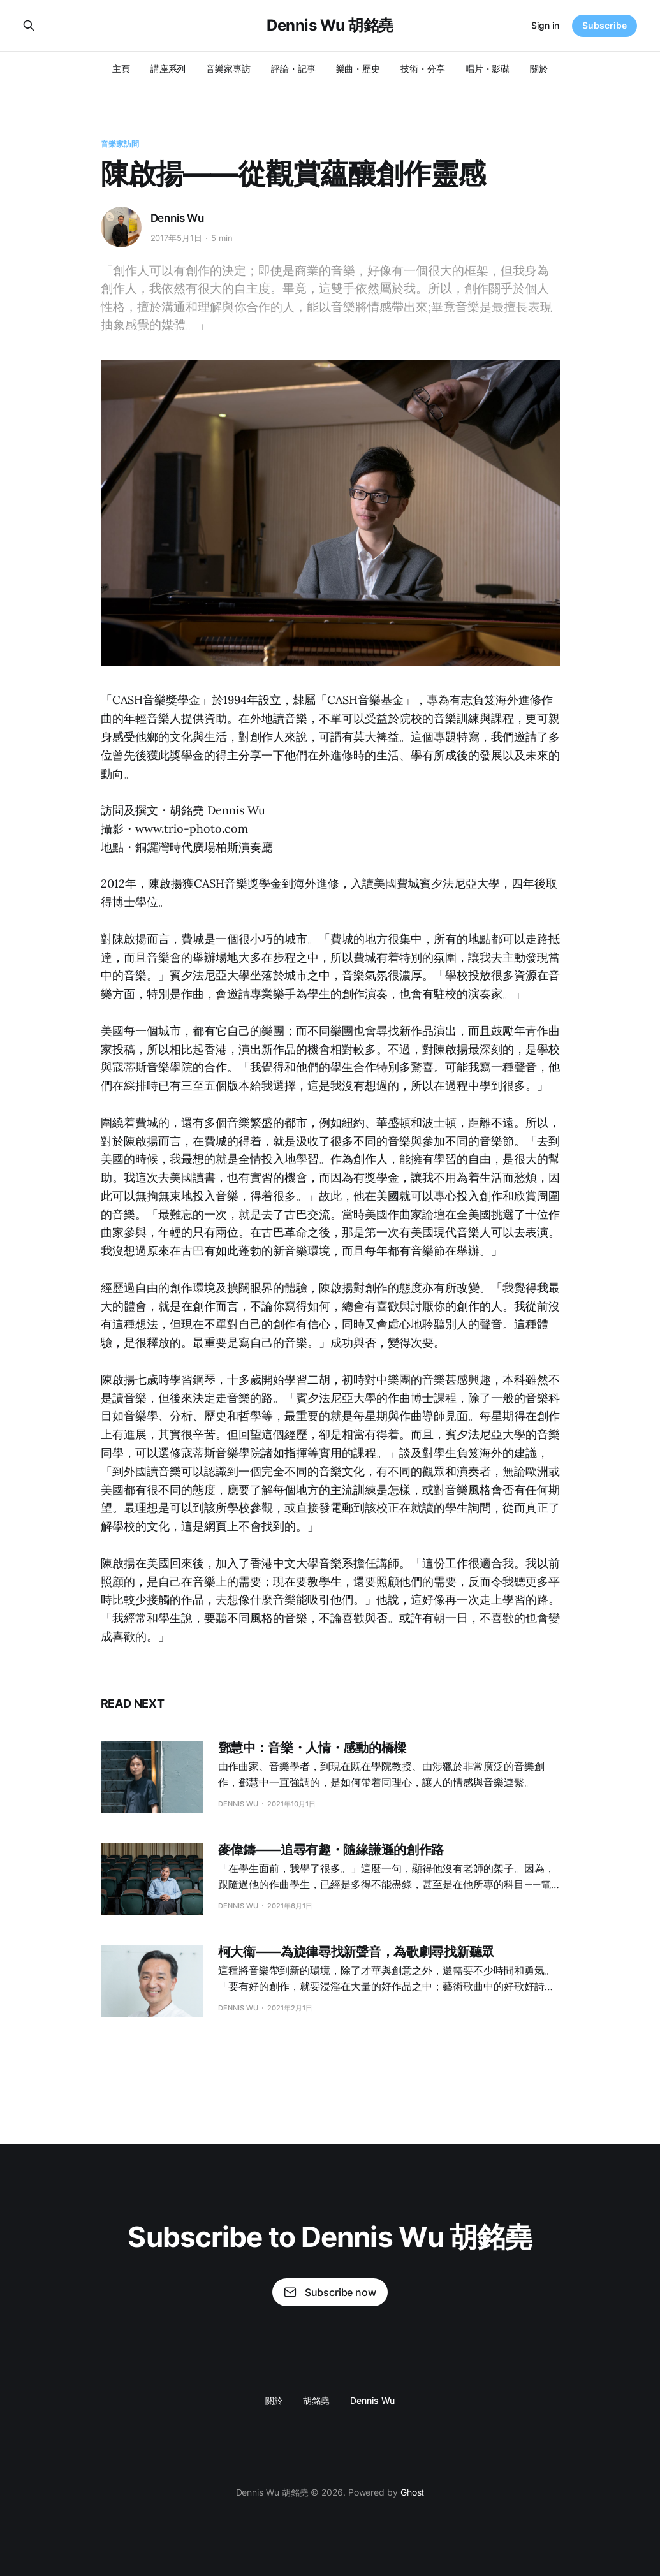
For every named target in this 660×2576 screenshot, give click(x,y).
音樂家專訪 (228, 68)
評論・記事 (293, 68)
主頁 (121, 68)
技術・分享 (422, 68)
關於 (539, 68)
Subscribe (604, 25)
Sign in (545, 25)
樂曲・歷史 (358, 68)
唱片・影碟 (488, 68)
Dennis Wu (177, 218)
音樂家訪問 (120, 144)
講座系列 (168, 68)
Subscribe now (330, 2292)
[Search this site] (28, 25)
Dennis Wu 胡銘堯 (330, 25)
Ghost (412, 2492)
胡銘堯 (316, 2400)
